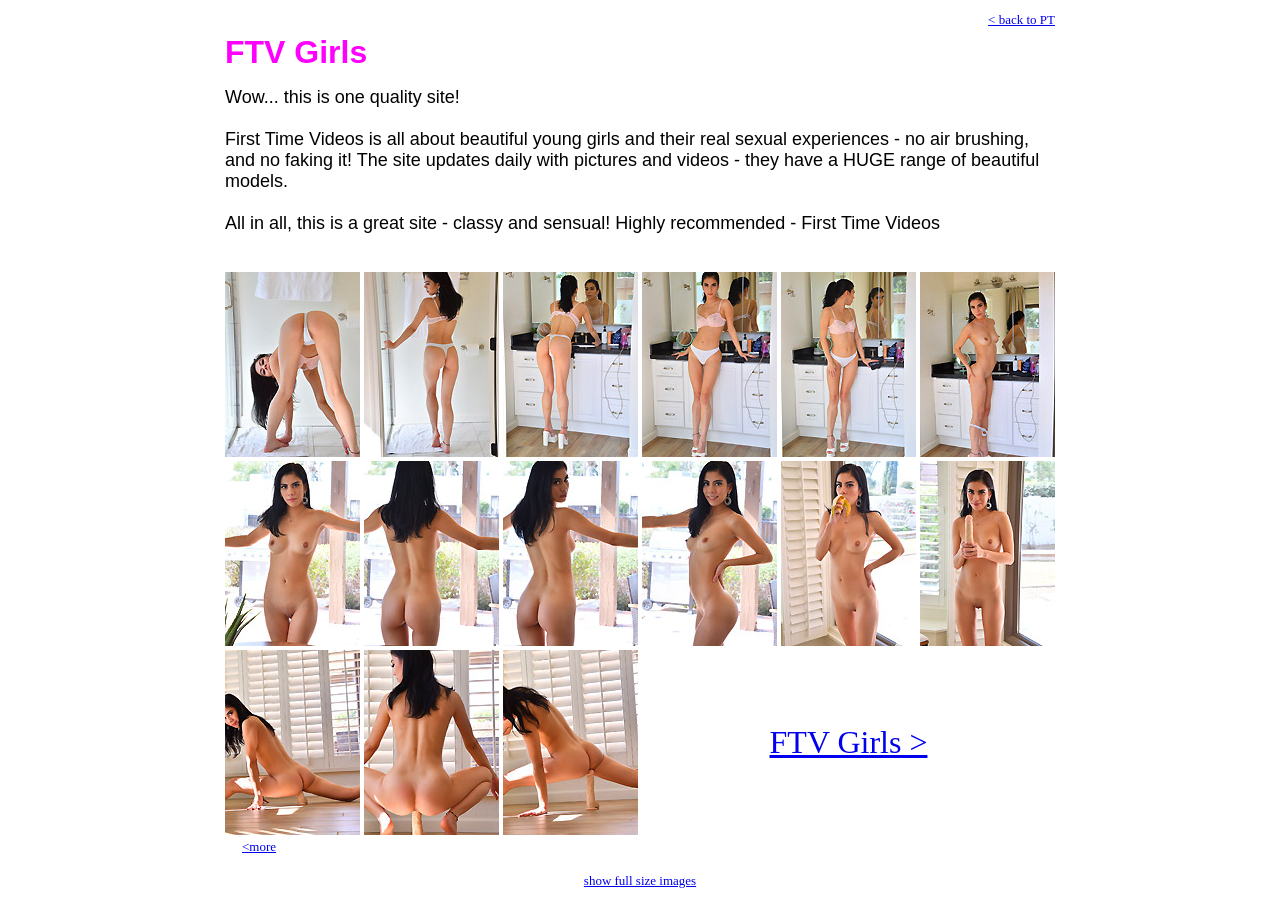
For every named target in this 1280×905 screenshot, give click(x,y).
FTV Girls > (849, 742)
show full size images (640, 880)
